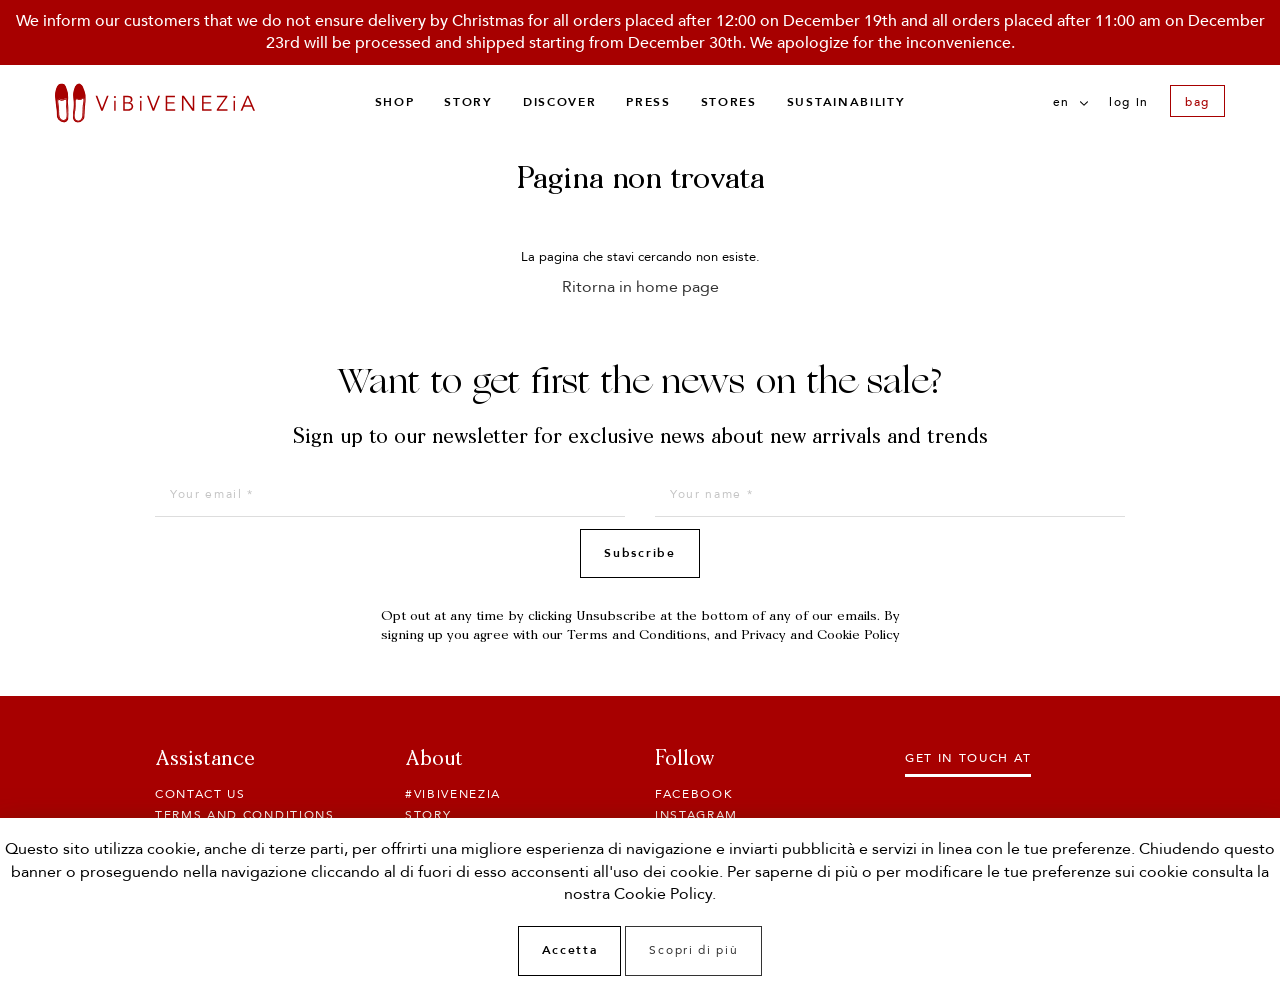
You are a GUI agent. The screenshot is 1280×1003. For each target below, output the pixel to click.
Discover (559, 102)
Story (468, 102)
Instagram (696, 815)
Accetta (570, 950)
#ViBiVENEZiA (453, 794)
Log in (1129, 102)
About (434, 760)
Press (648, 102)
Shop (395, 102)
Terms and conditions (245, 815)
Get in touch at (968, 758)
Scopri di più (693, 950)
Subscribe (639, 553)
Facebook (694, 794)
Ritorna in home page (640, 287)
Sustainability (846, 102)
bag (1197, 102)
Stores (729, 102)
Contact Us (200, 794)
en (1070, 102)
